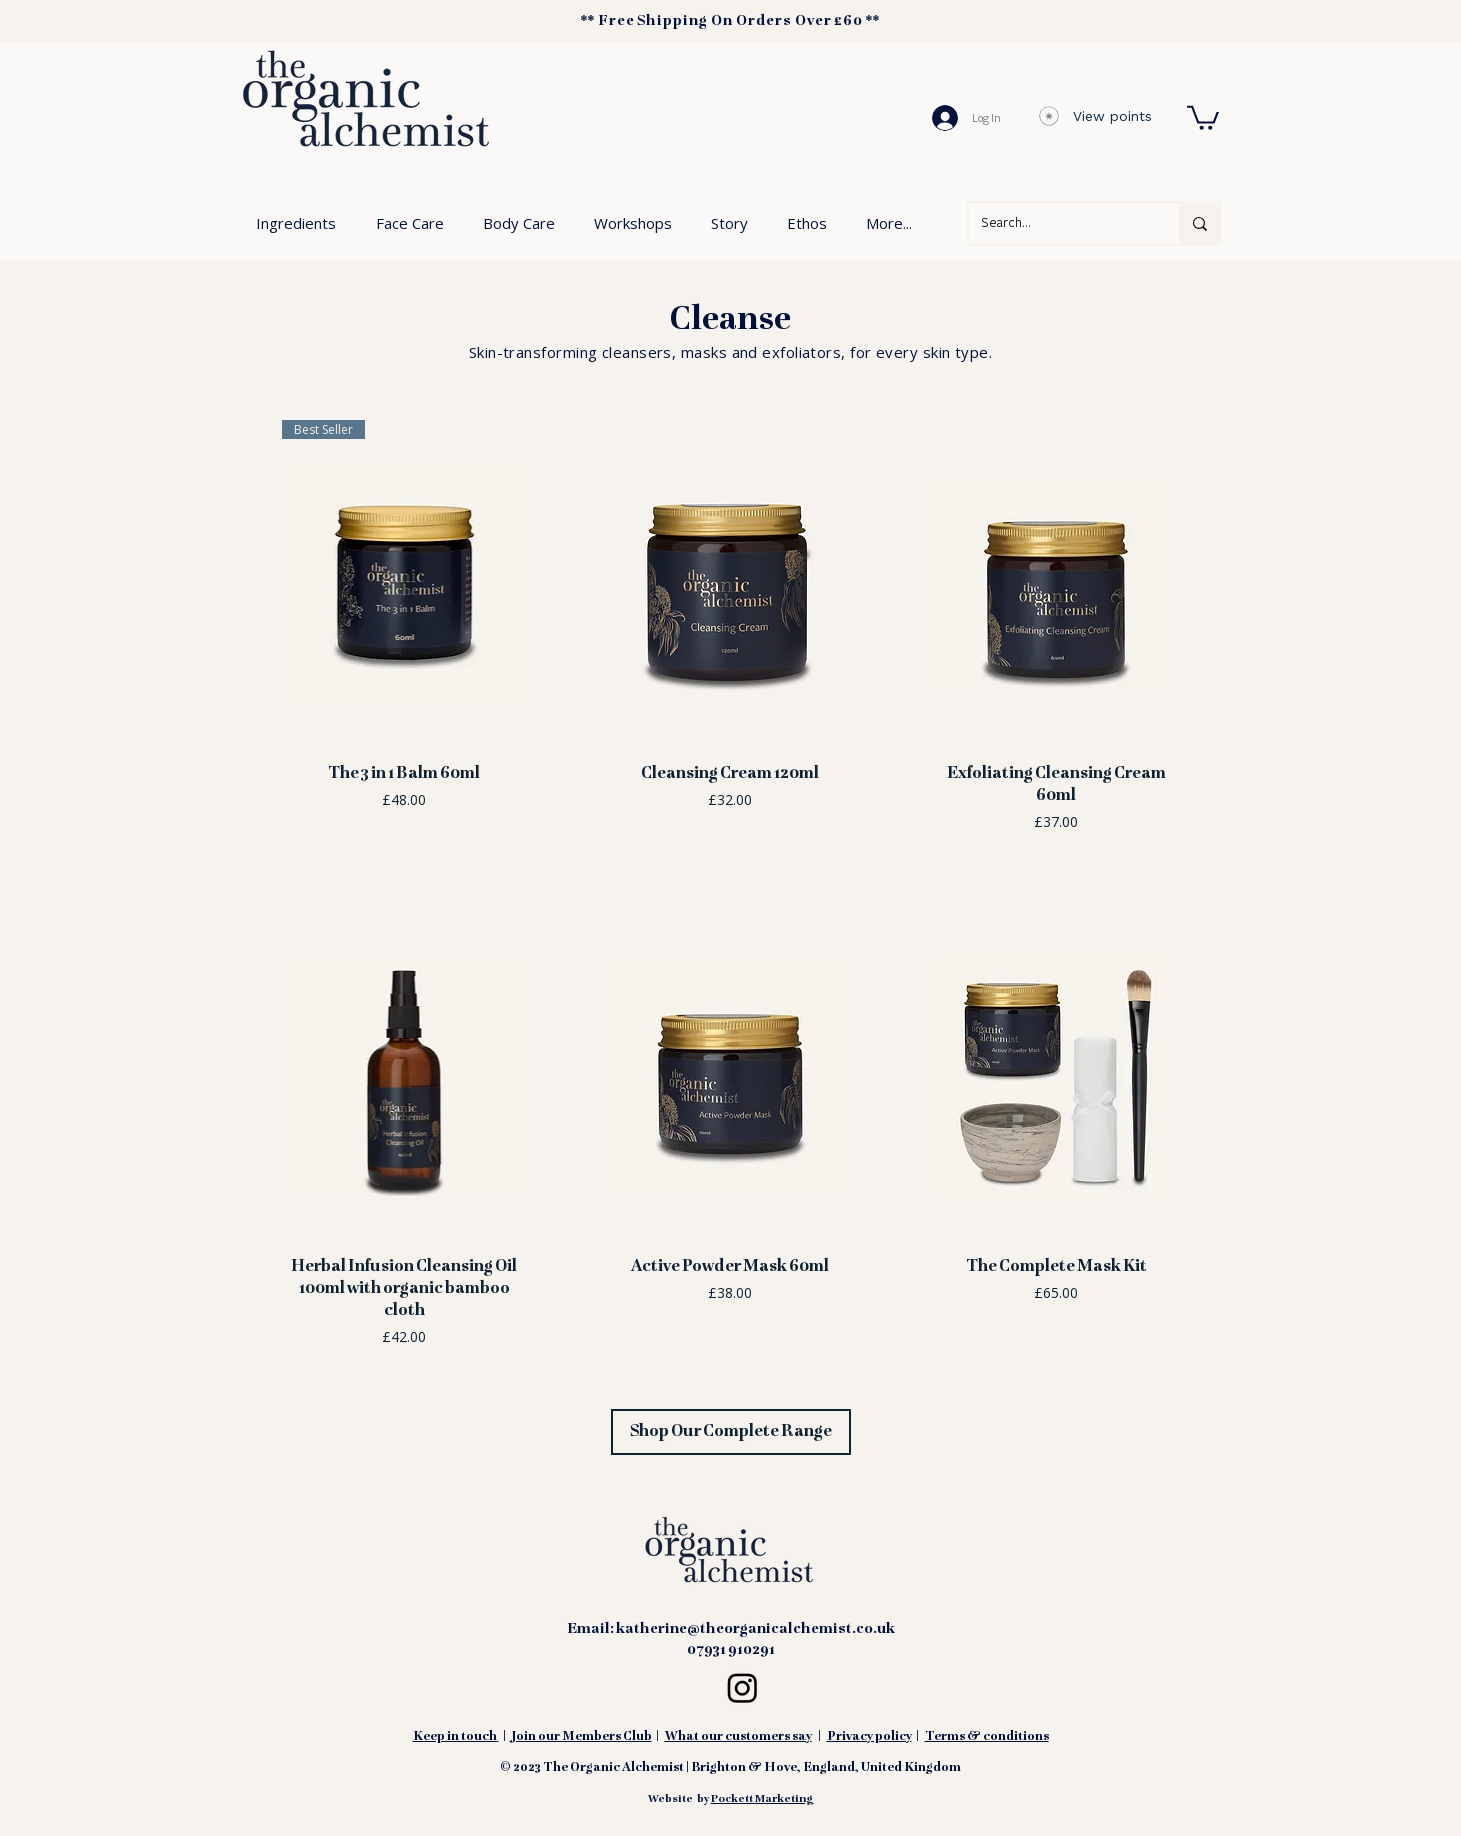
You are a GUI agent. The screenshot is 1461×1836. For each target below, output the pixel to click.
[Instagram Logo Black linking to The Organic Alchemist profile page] (742, 1687)
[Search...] (1059, 223)
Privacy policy (869, 1737)
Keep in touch (455, 1737)
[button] (1203, 116)
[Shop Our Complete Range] (731, 1432)
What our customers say (738, 1737)
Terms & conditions (987, 1737)
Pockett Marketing (762, 1799)
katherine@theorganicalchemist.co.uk (755, 1629)
